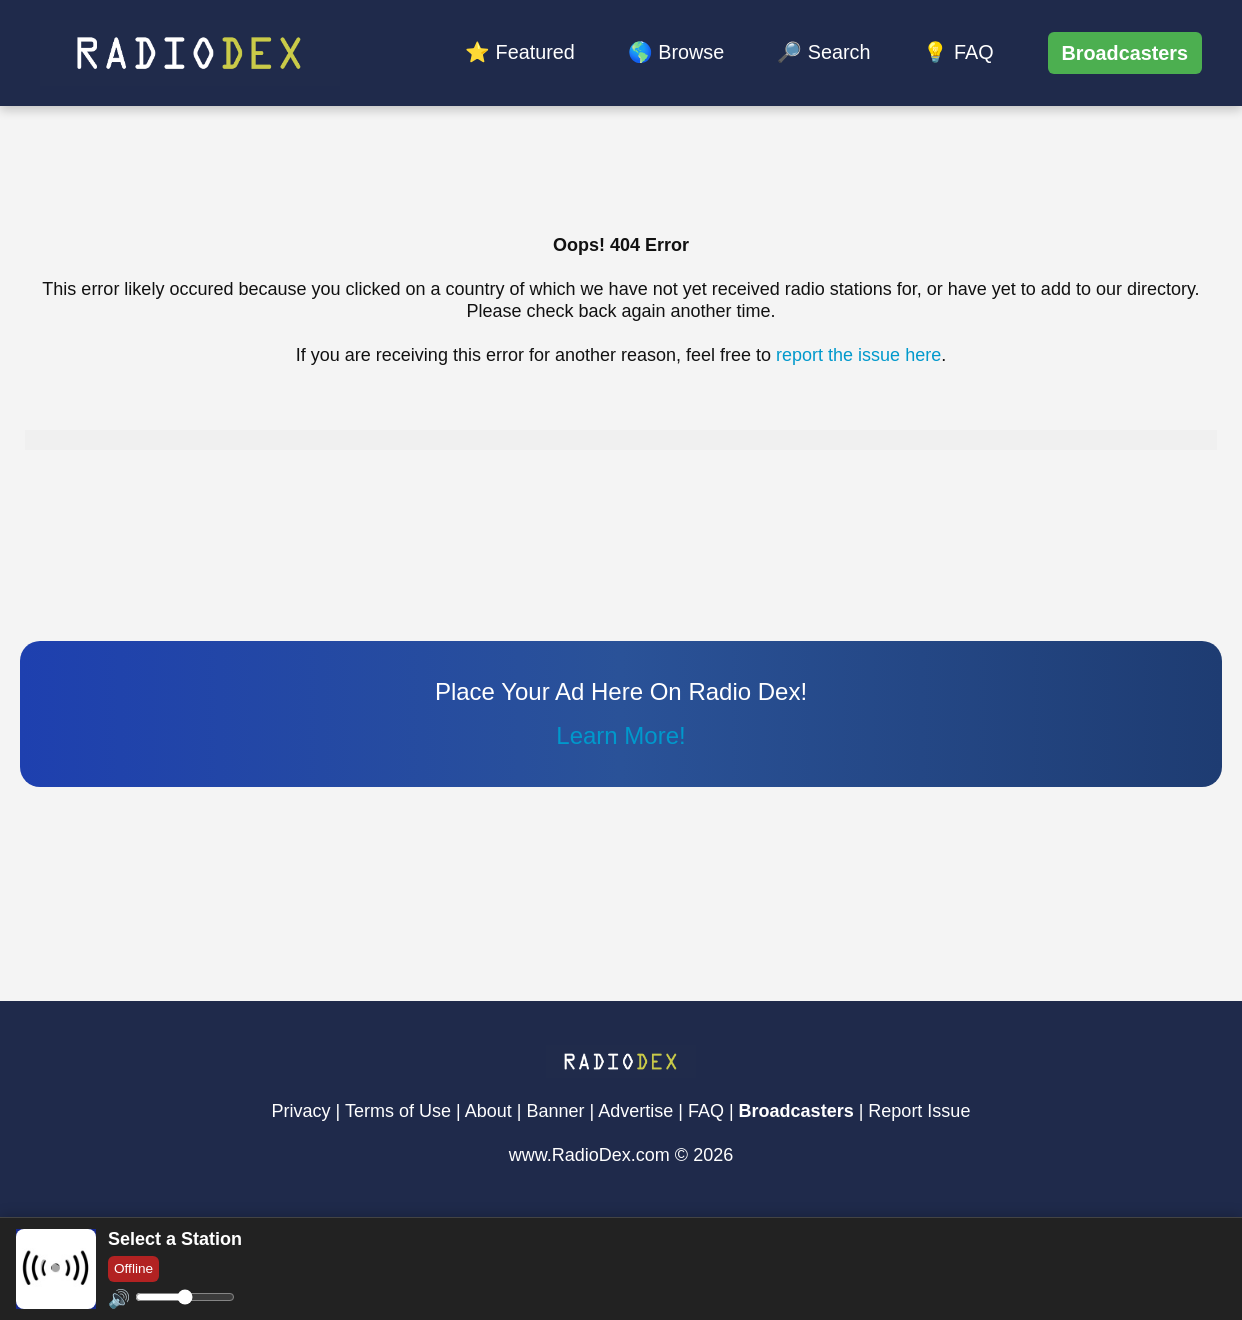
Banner (555, 1111)
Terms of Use (398, 1111)
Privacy (301, 1111)
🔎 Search (823, 52)
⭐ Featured (520, 52)
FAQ (706, 1111)
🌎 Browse (676, 52)
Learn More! (620, 735)
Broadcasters (1125, 53)
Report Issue (919, 1111)
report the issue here (858, 355)
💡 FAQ (958, 52)
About (488, 1111)
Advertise (635, 1111)
